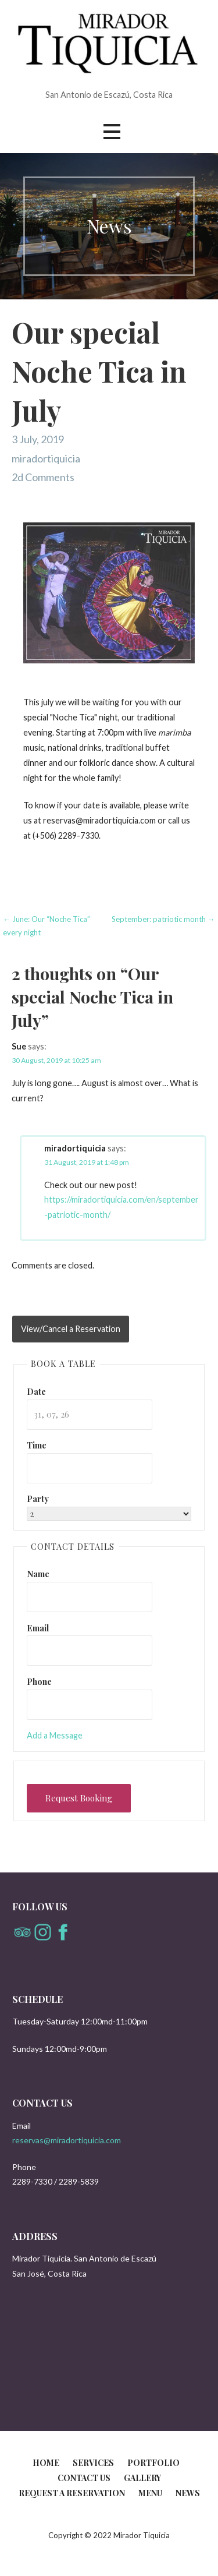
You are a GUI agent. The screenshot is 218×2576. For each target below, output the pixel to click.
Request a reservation (72, 2493)
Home (46, 2462)
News (188, 2493)
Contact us (84, 2477)
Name (38, 1573)
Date (36, 1391)
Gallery (142, 2477)
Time (37, 1445)
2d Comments (43, 477)
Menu (150, 2493)
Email (38, 1628)
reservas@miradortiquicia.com (66, 2140)
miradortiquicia (46, 458)
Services (93, 2462)
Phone (39, 1681)
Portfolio (153, 2462)
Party (38, 1498)
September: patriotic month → (163, 919)
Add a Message (55, 1735)
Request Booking (78, 1798)
